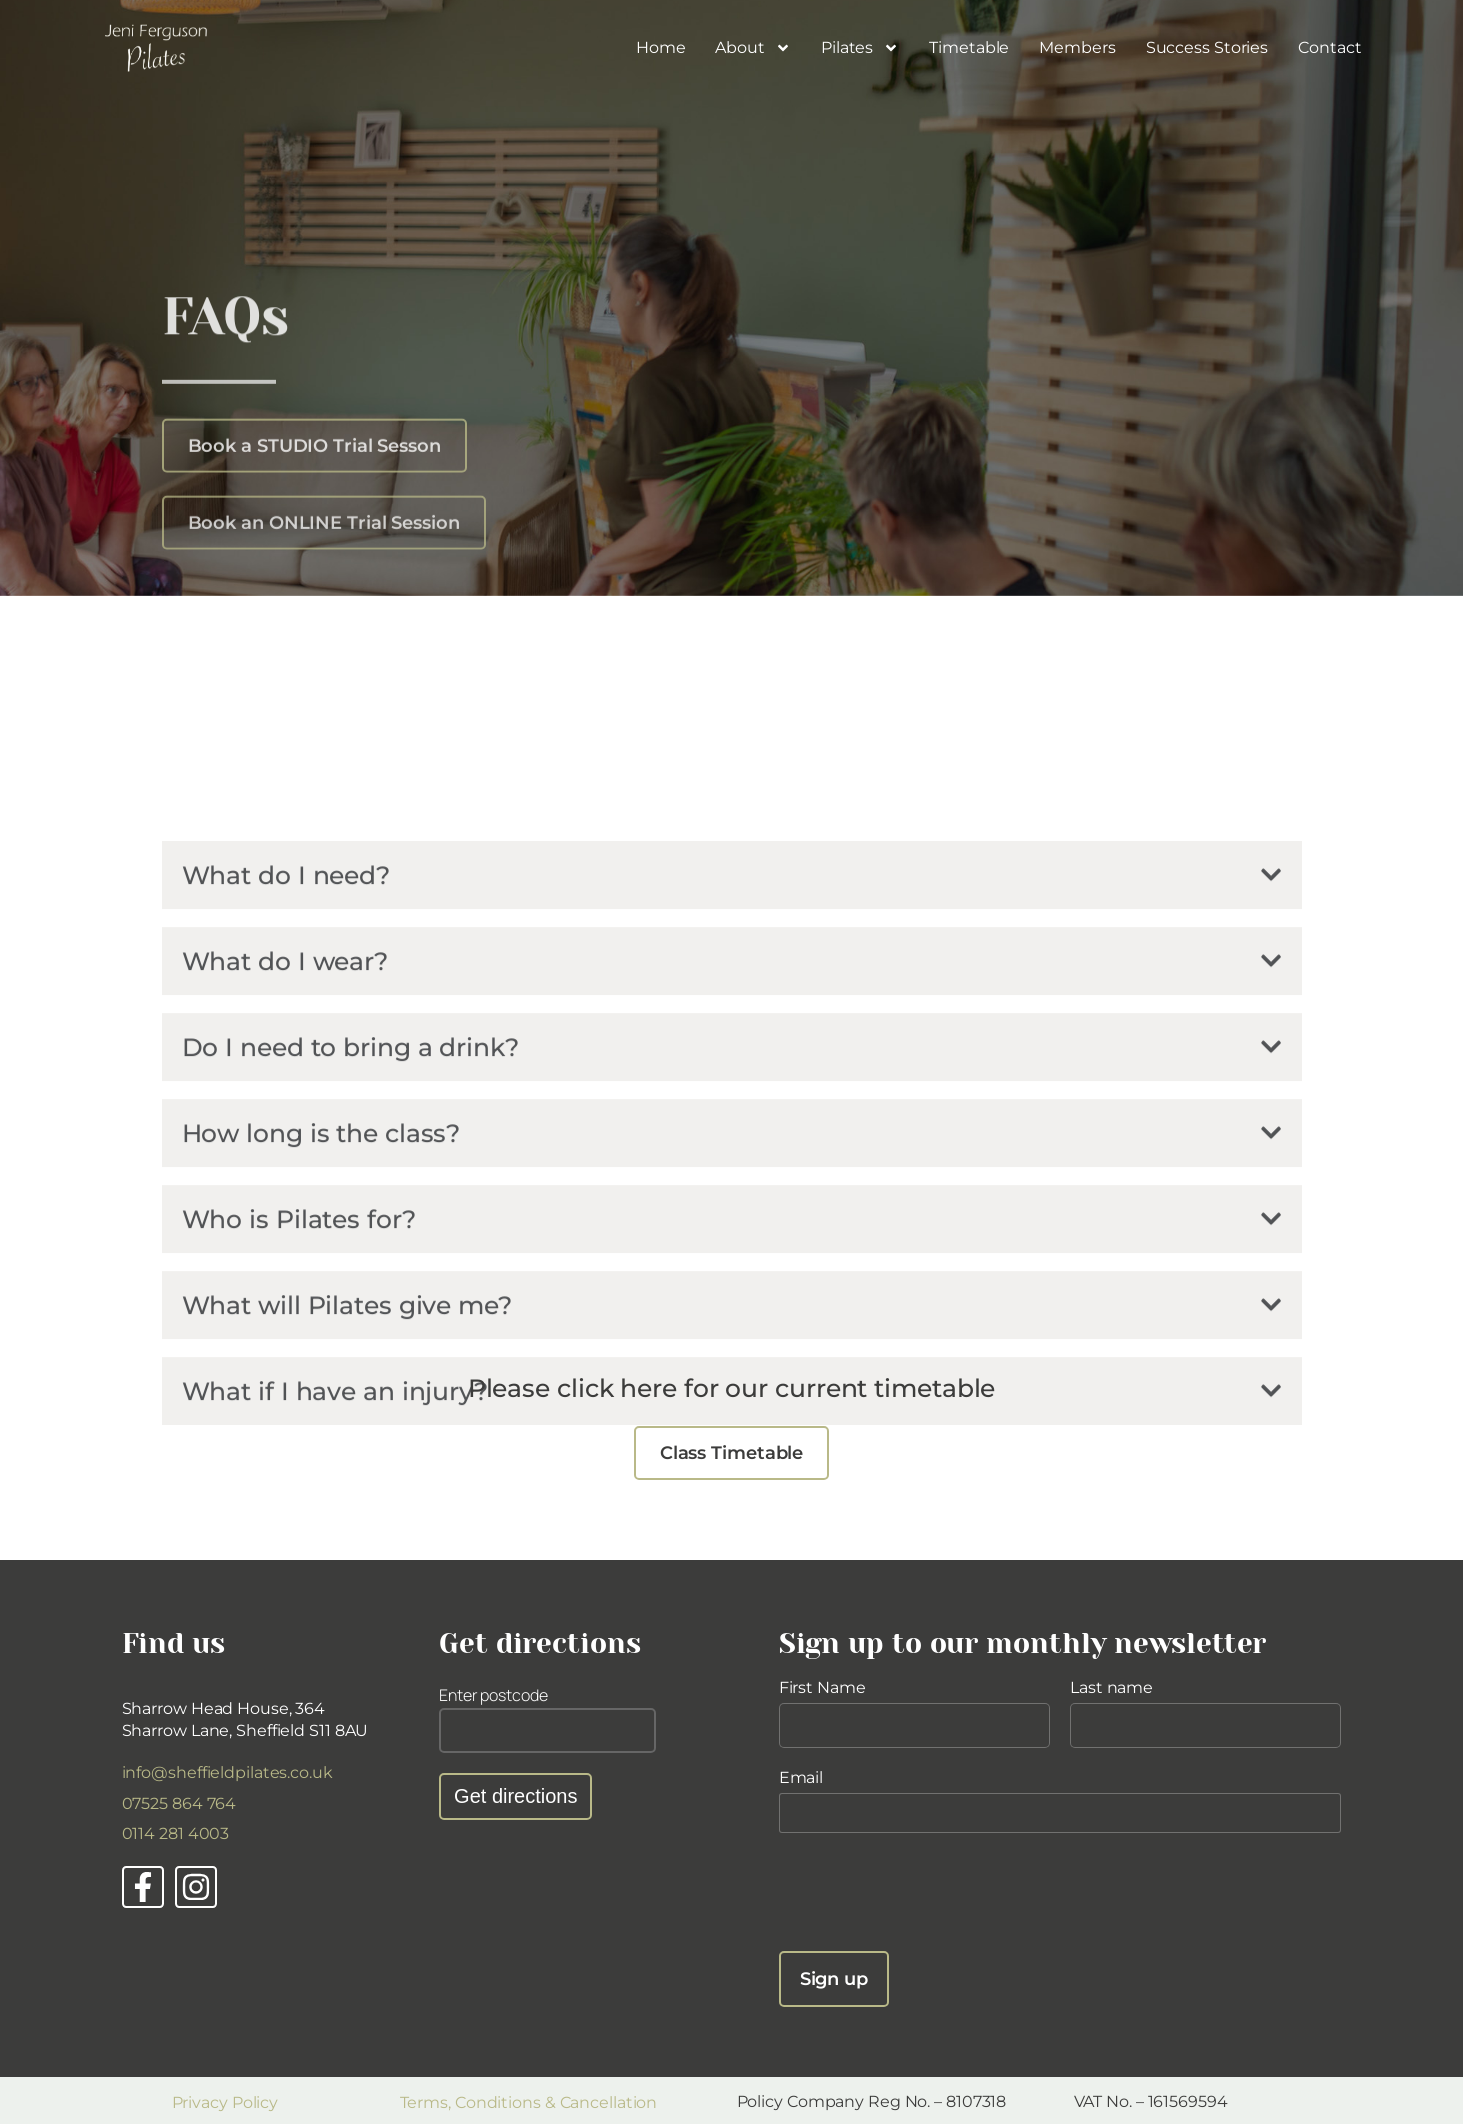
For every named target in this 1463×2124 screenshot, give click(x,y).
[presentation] (931, 1892)
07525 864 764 (179, 1803)
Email (801, 1777)
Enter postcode (493, 1695)
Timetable (969, 47)
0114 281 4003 (176, 1833)
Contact (1329, 47)
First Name (822, 1687)
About (753, 48)
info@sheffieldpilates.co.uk (227, 1772)
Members (1077, 47)
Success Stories (1207, 47)
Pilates (860, 48)
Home (661, 47)
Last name (1111, 1687)
